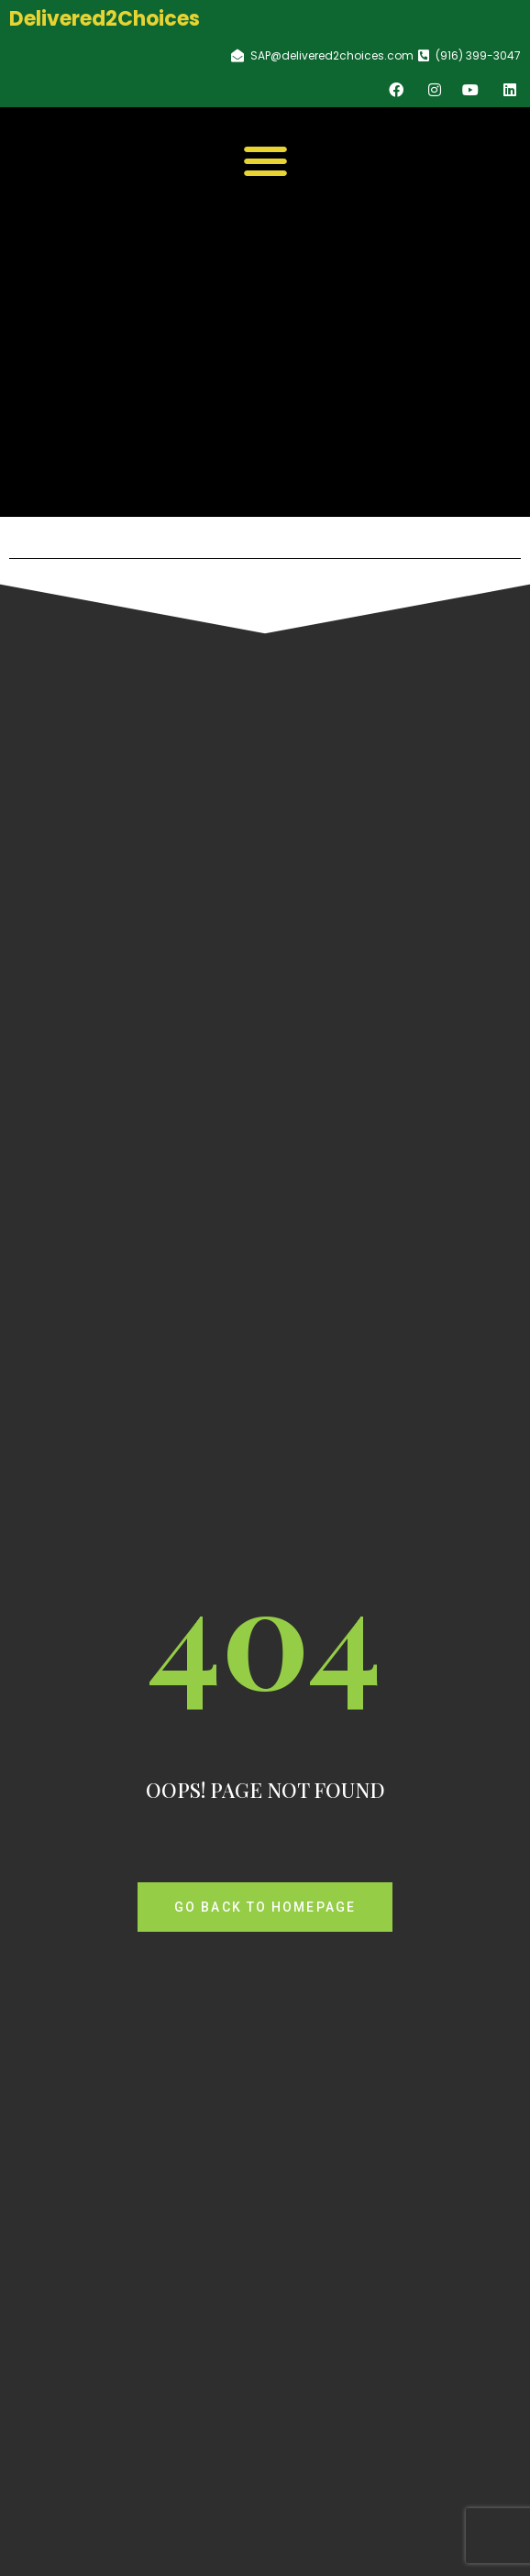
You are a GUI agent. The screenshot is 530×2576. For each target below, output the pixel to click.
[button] (265, 161)
